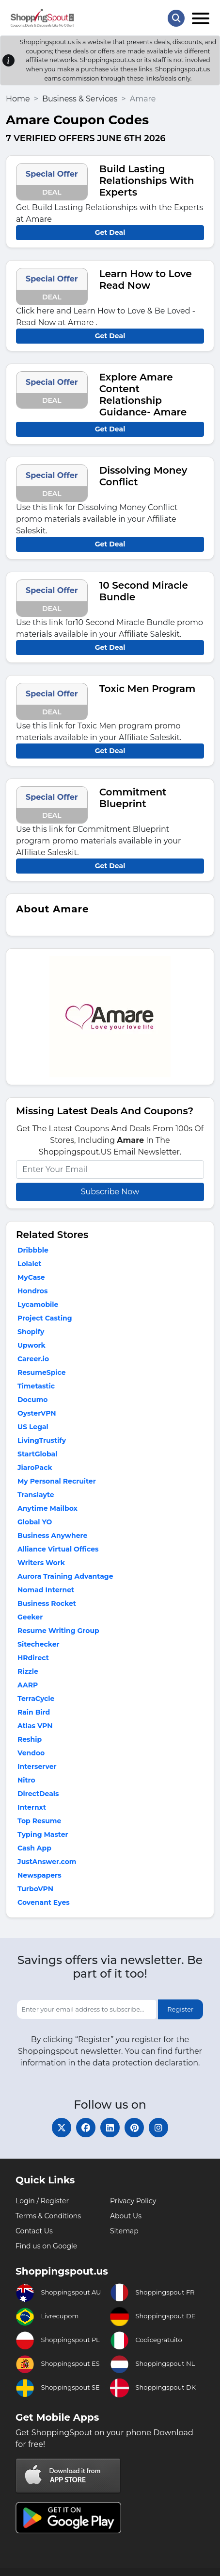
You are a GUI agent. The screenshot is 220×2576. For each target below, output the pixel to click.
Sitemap (124, 2231)
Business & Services (80, 98)
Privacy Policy (133, 2200)
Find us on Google (46, 2246)
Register (180, 2009)
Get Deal (110, 232)
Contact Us (34, 2231)
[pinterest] (134, 2127)
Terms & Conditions (48, 2216)
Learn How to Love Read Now (145, 279)
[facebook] (85, 2127)
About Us (125, 2216)
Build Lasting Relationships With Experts (146, 180)
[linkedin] (110, 2127)
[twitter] (61, 2127)
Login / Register (42, 2200)
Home (18, 98)
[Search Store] (176, 18)
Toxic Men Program (147, 688)
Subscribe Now (110, 1191)
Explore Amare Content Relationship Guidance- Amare (143, 394)
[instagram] (158, 2127)
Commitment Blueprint (133, 797)
